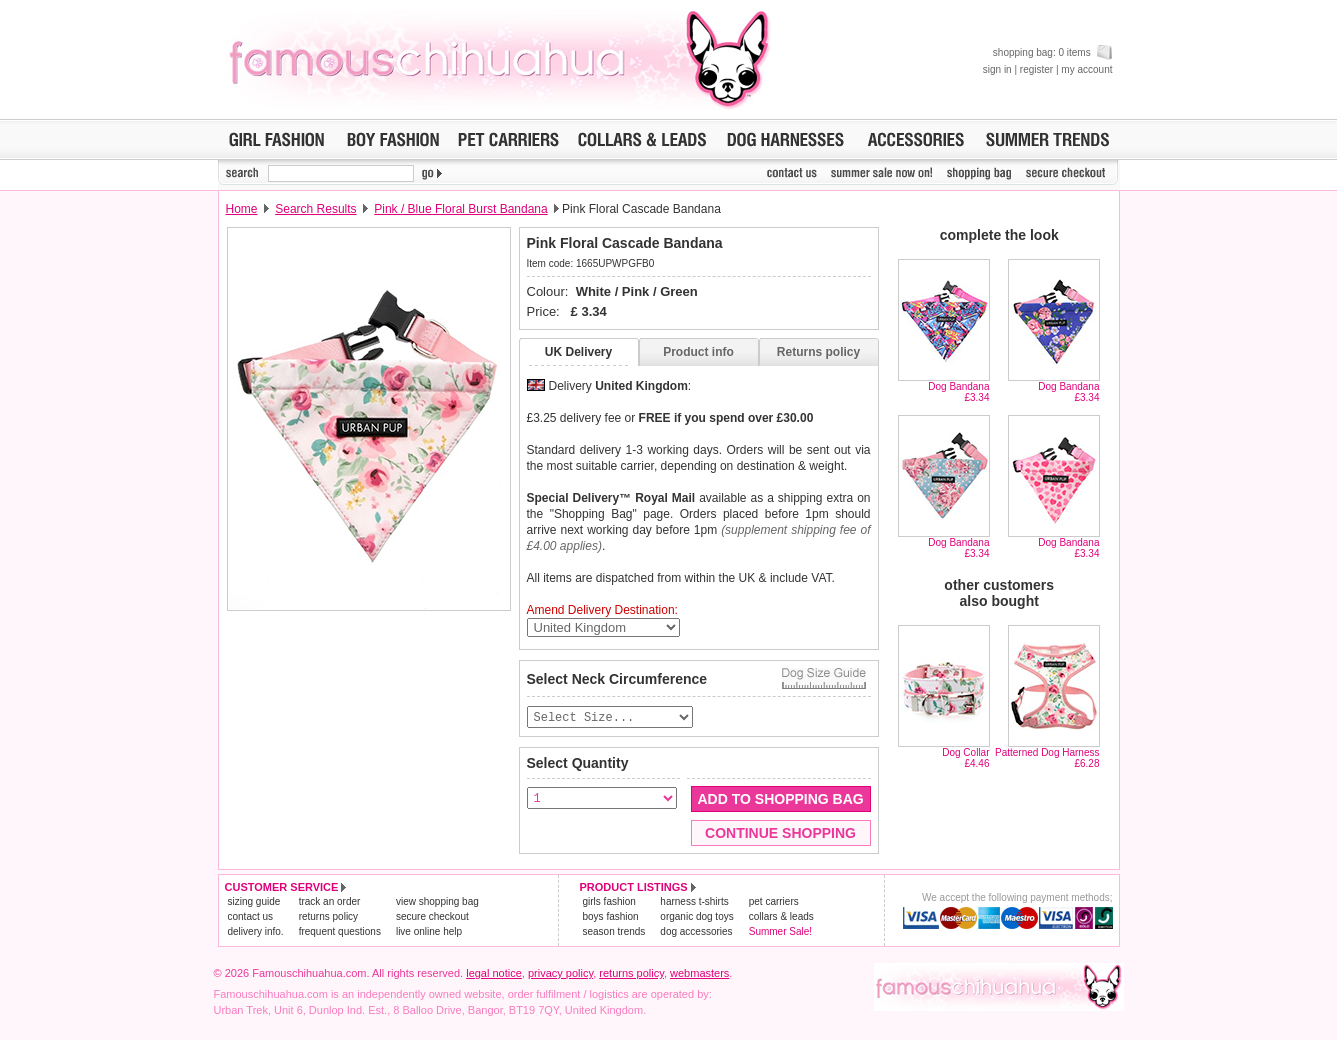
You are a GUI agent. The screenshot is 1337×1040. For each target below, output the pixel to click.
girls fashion (609, 902)
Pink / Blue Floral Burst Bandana (460, 209)
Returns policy (818, 352)
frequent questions (340, 932)
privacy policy (560, 974)
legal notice (494, 974)
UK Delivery (578, 352)
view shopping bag (437, 902)
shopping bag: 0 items (1053, 52)
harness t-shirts (694, 902)
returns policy (328, 917)
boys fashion (611, 917)
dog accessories (696, 932)
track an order (330, 902)
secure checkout (432, 917)
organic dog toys (696, 917)
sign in (997, 69)
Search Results (315, 209)
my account (1086, 69)
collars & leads (781, 917)
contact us (251, 917)
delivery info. (256, 932)
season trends (614, 932)
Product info (698, 352)
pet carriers (774, 902)
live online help (429, 932)
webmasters (699, 974)
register (1036, 69)
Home (242, 209)
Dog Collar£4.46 (965, 758)
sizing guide (254, 902)
